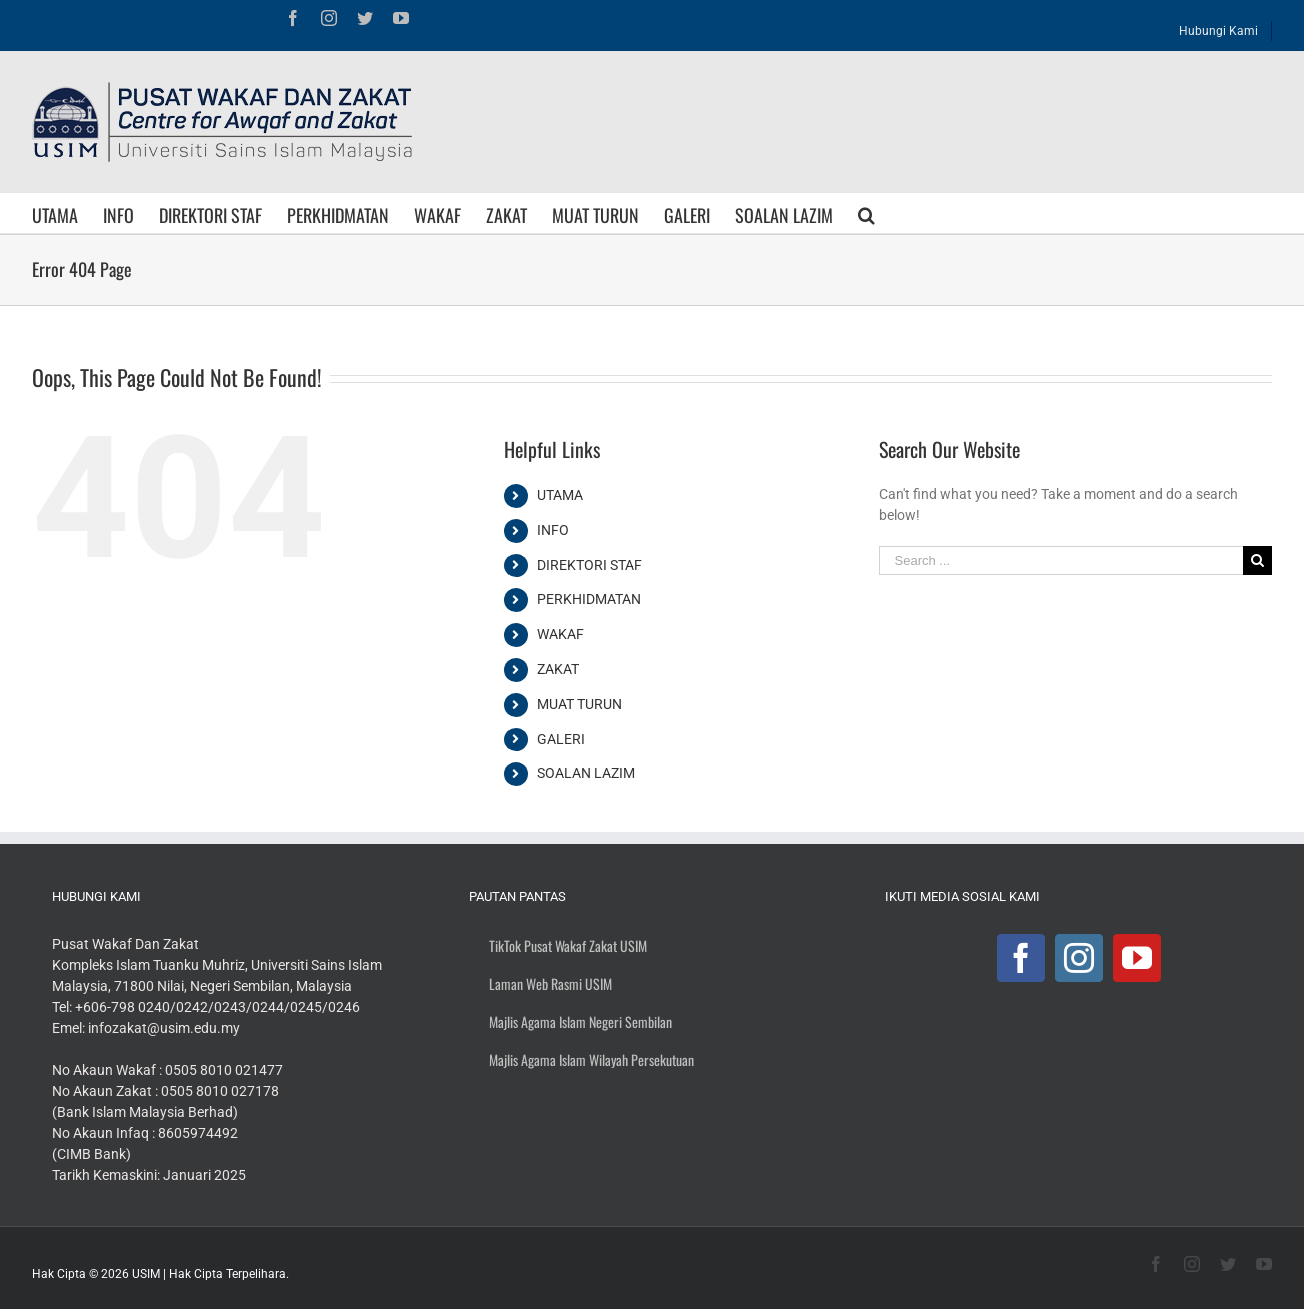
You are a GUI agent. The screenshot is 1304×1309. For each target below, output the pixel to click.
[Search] (866, 213)
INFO (553, 530)
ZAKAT (558, 669)
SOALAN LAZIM (586, 773)
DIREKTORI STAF (589, 565)
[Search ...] (1061, 560)
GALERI (561, 739)
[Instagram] (1079, 958)
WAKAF (560, 634)
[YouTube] (1137, 958)
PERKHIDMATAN (589, 599)
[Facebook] (1021, 958)
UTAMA (560, 495)
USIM (146, 1274)
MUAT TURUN (579, 704)
